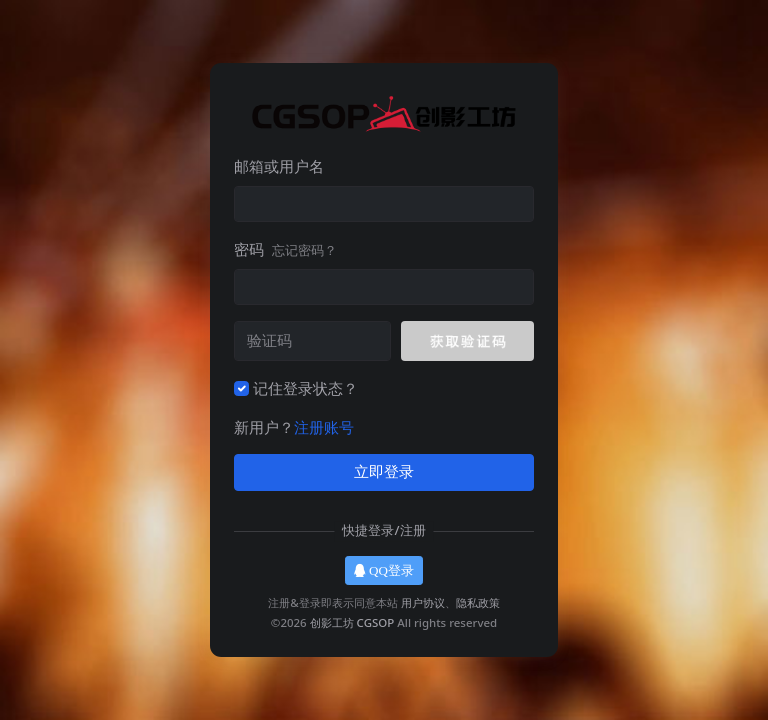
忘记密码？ (304, 250)
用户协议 (423, 602)
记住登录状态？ (305, 388)
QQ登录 (384, 570)
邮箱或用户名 (279, 166)
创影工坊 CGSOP (352, 622)
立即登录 (384, 472)
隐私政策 (478, 602)
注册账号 (324, 427)
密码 (285, 249)
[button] (467, 341)
